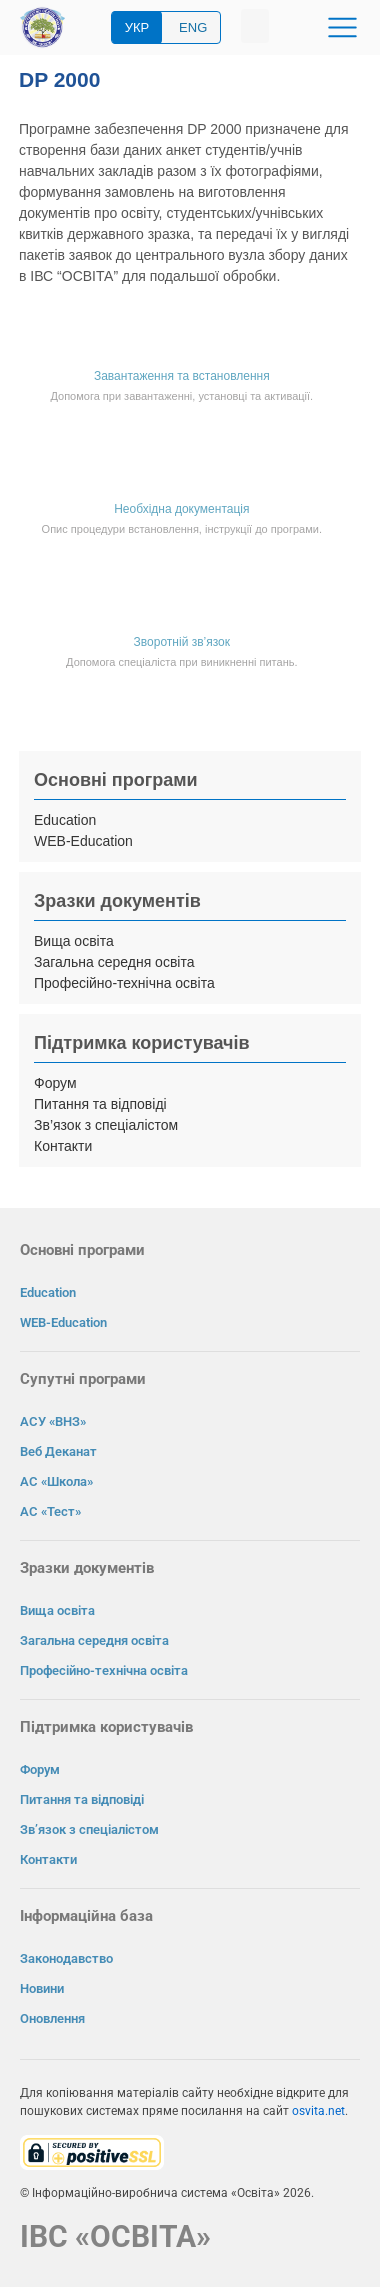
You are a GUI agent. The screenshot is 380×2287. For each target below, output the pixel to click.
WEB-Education (83, 841)
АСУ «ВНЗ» (53, 1421)
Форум (55, 1083)
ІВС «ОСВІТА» (115, 2236)
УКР (137, 27)
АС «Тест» (50, 1511)
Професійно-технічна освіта (124, 983)
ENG (193, 27)
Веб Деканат (58, 1451)
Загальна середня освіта (114, 962)
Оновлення (52, 2018)
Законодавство (66, 1958)
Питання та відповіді (100, 1104)
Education (65, 820)
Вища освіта (74, 941)
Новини (42, 1988)
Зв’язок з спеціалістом (106, 1125)
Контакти (63, 1146)
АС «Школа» (56, 1481)
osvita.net (318, 2111)
